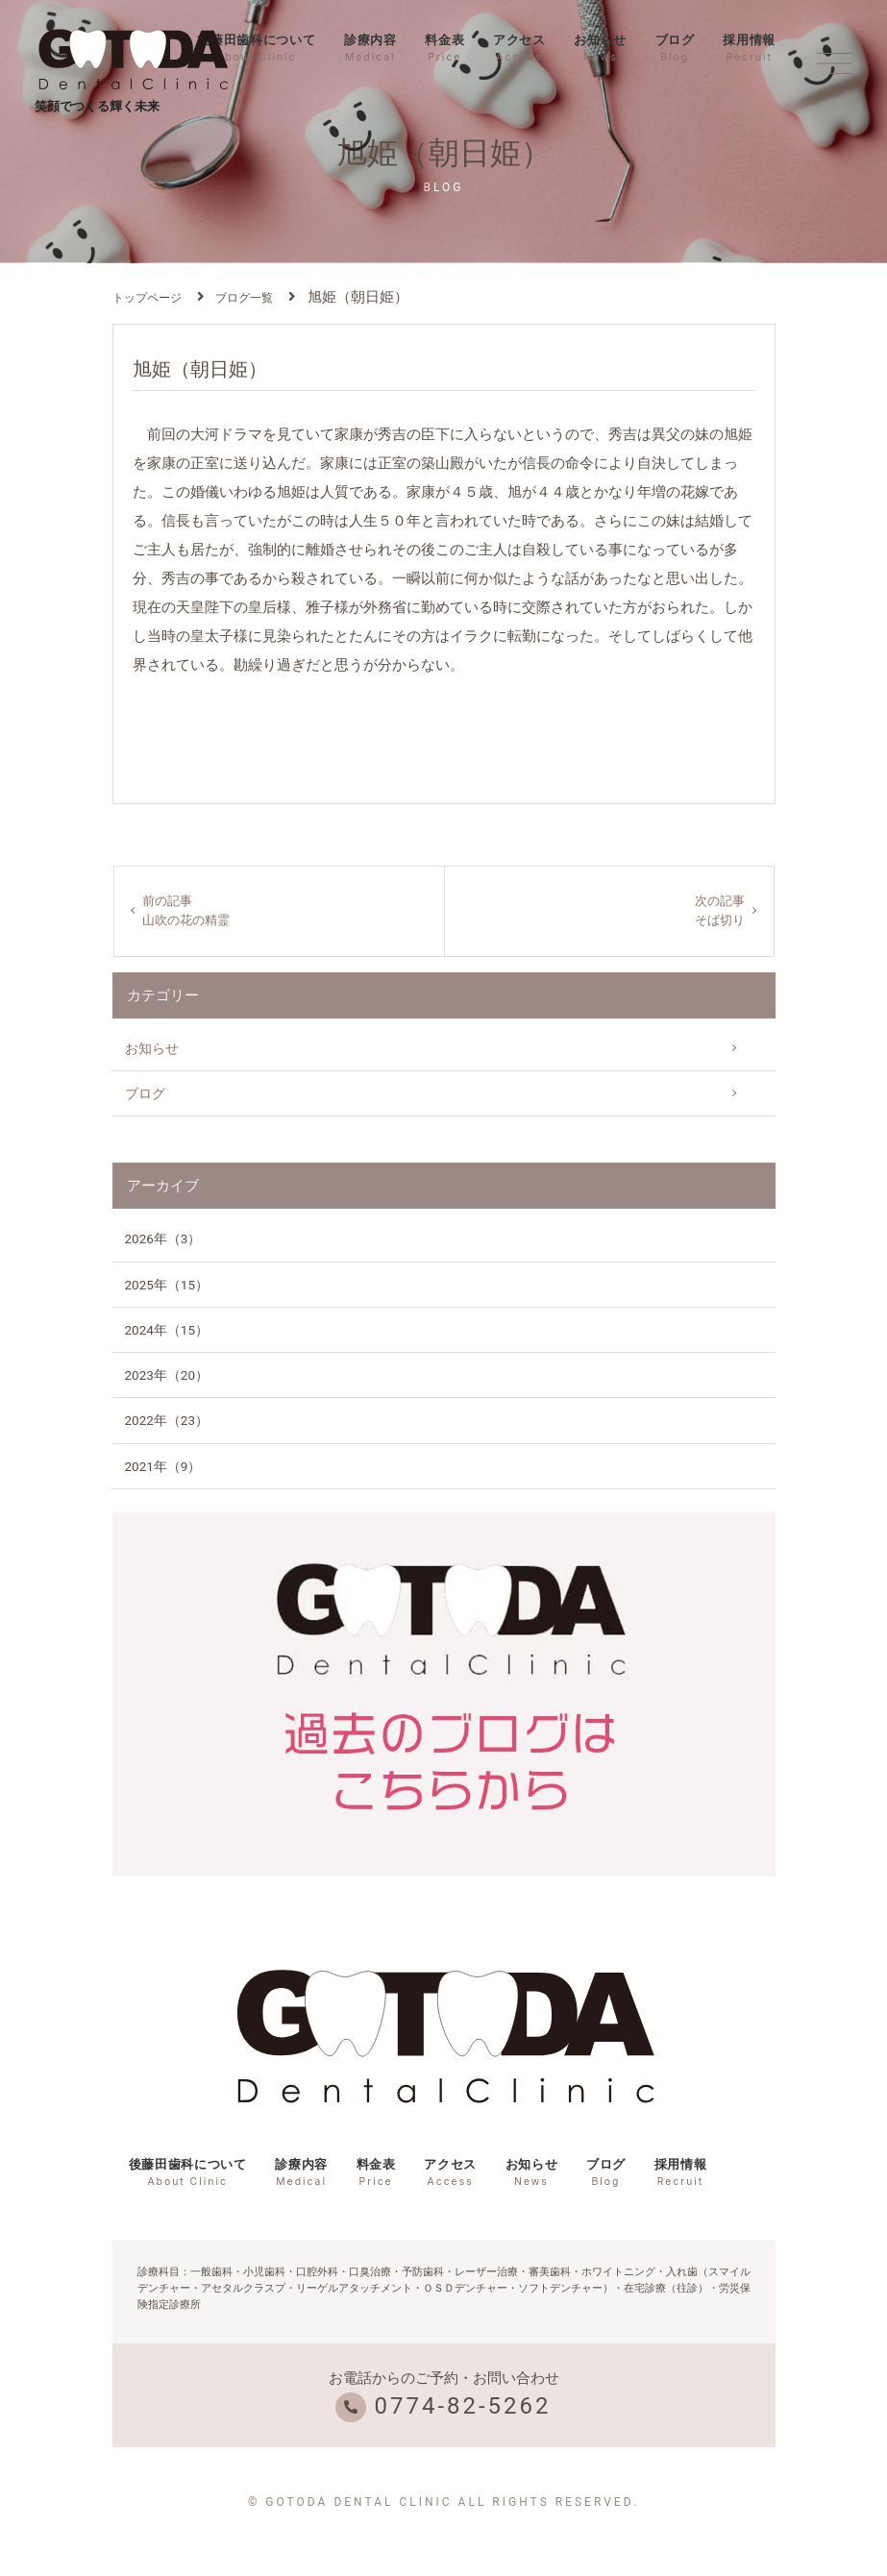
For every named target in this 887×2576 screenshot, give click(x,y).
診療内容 (370, 48)
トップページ (147, 298)
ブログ (675, 48)
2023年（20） (167, 1378)
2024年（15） (167, 1332)
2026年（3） (163, 1242)
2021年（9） (163, 1469)
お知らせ (600, 48)
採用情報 (749, 48)
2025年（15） (167, 1287)
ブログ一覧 (244, 298)
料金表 (444, 48)
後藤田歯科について (256, 48)
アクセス (519, 48)
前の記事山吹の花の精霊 (190, 912)
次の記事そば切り (718, 912)
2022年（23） (167, 1424)
